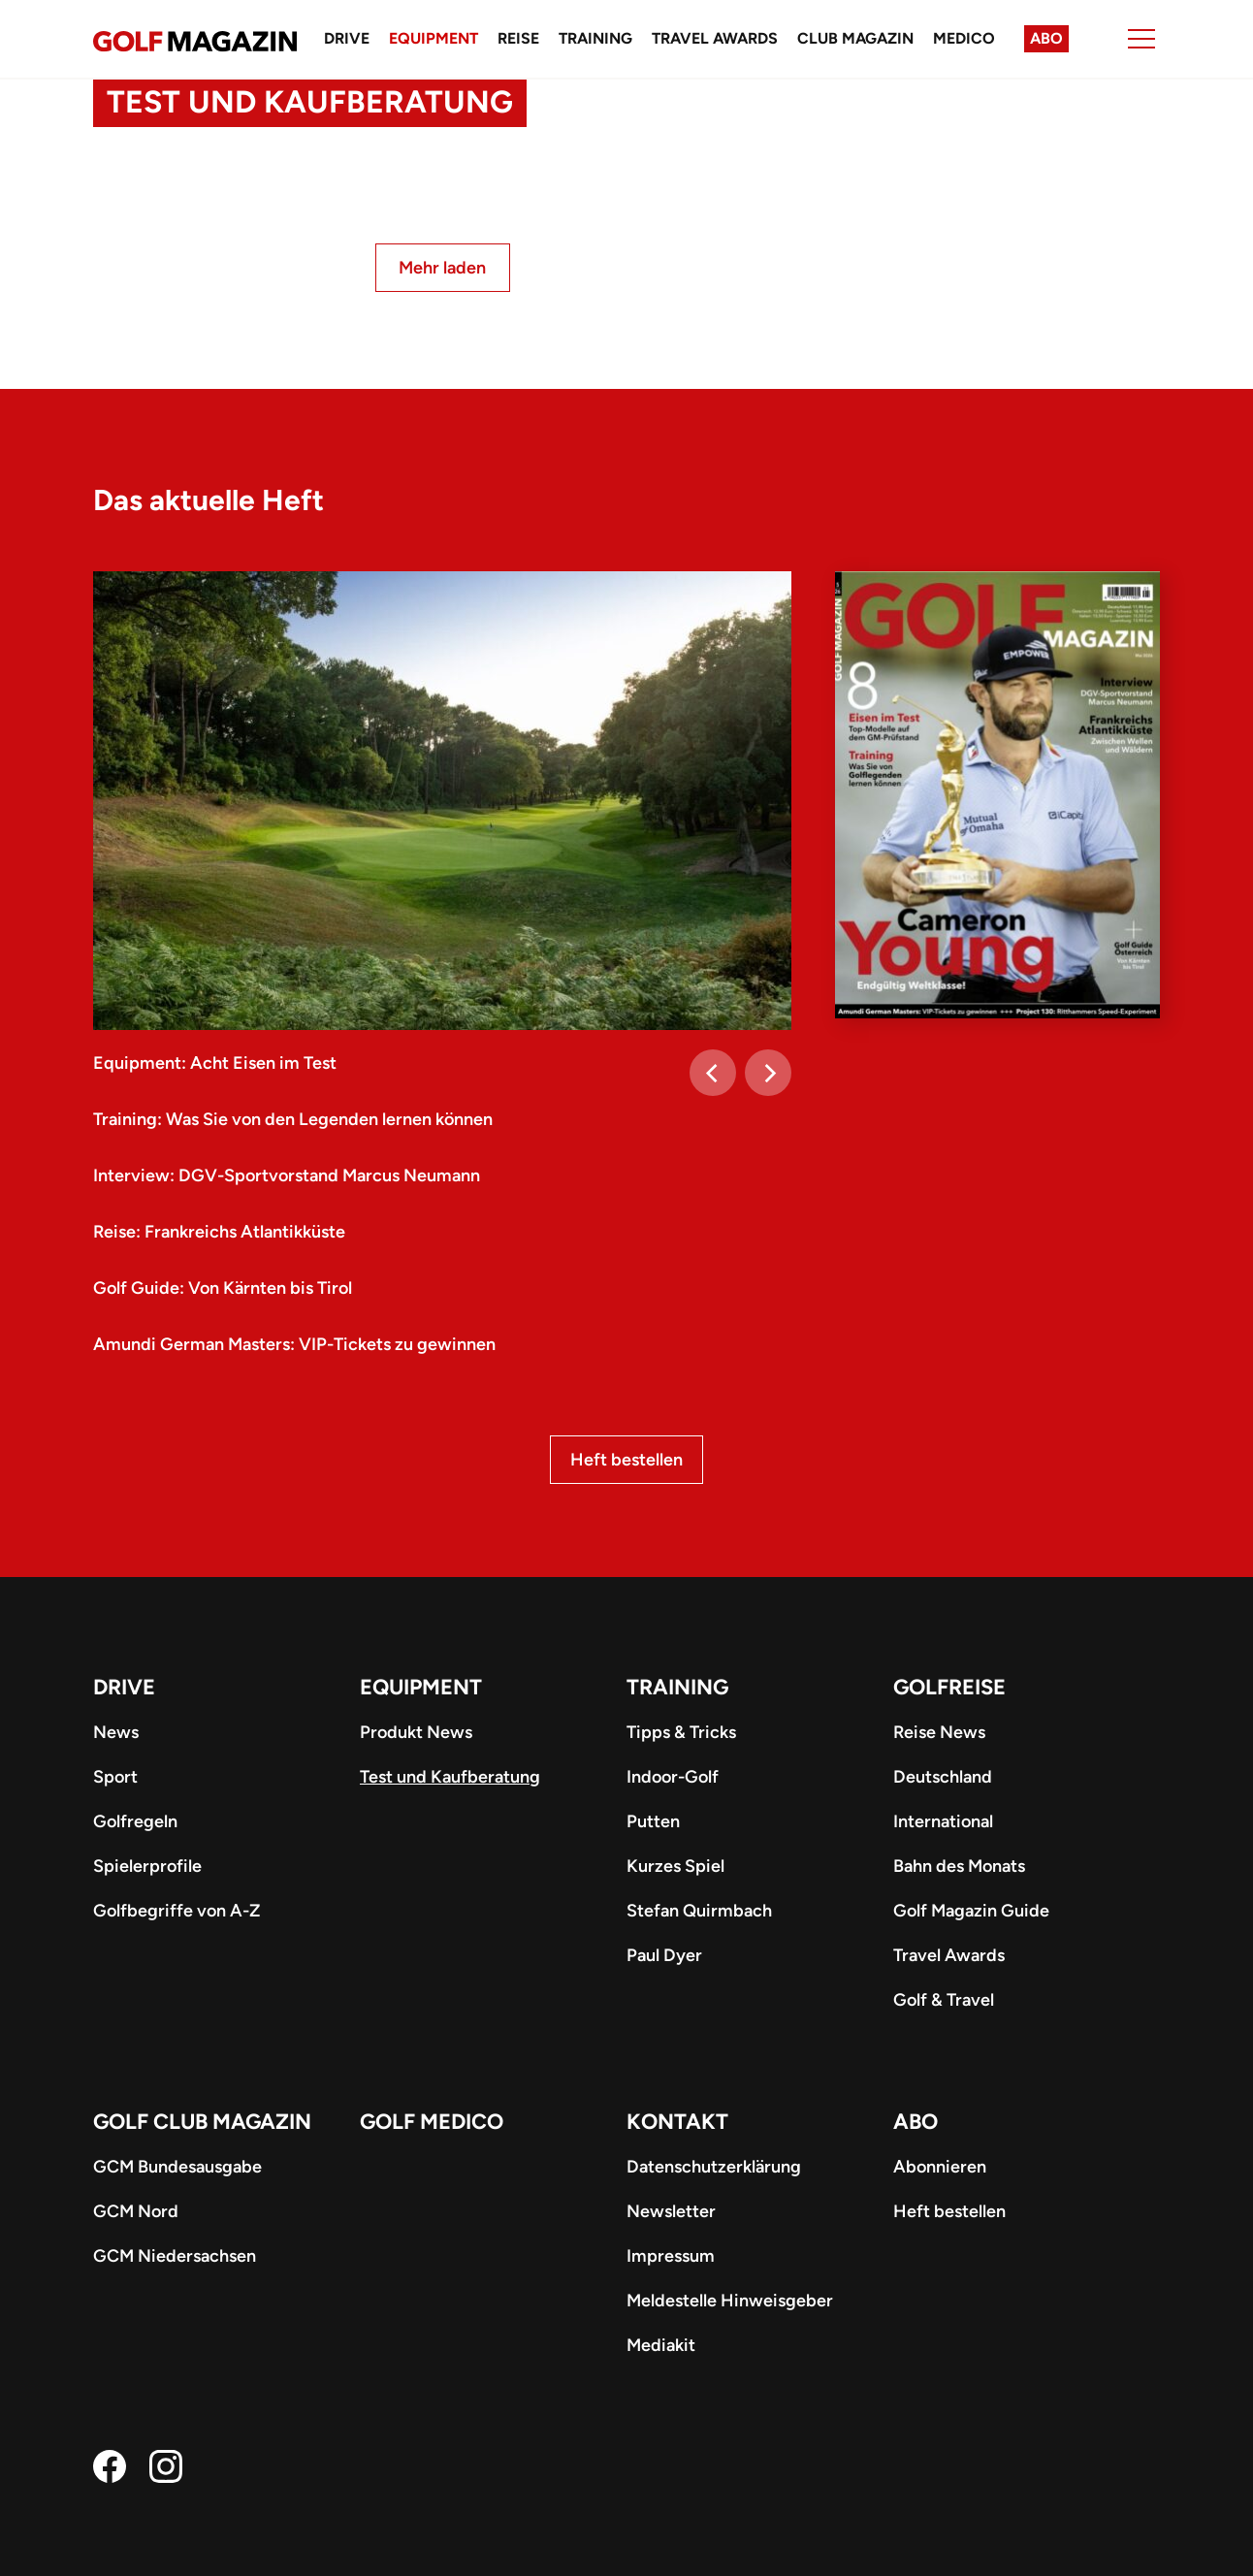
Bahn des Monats (959, 1866)
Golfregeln (135, 1821)
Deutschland (942, 1776)
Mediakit (660, 2345)
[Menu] (1141, 38)
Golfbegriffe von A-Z (176, 1910)
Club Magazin (855, 38)
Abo (1046, 38)
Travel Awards (715, 38)
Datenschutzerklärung (713, 2166)
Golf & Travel (943, 2000)
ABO (915, 2122)
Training (595, 38)
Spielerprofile (147, 1866)
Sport (115, 1776)
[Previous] (713, 1072)
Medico (964, 38)
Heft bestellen (626, 1459)
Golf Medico (431, 2122)
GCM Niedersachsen (174, 2256)
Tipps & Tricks (681, 1732)
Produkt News (416, 1732)
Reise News (939, 1732)
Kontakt (677, 2122)
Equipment (433, 38)
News (116, 1732)
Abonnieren (939, 2166)
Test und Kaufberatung (450, 1776)
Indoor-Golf (672, 1776)
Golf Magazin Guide (971, 1910)
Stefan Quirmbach (699, 1910)
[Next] (768, 1072)
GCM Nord (135, 2211)
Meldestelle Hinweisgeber (729, 2300)
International (943, 1821)
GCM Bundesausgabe (177, 2166)
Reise (518, 38)
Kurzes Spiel (675, 1866)
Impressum (670, 2256)
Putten (653, 1821)
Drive (346, 38)
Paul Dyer (664, 1955)
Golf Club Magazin (202, 2122)
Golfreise (949, 1687)
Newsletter (671, 2211)
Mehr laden (442, 267)
